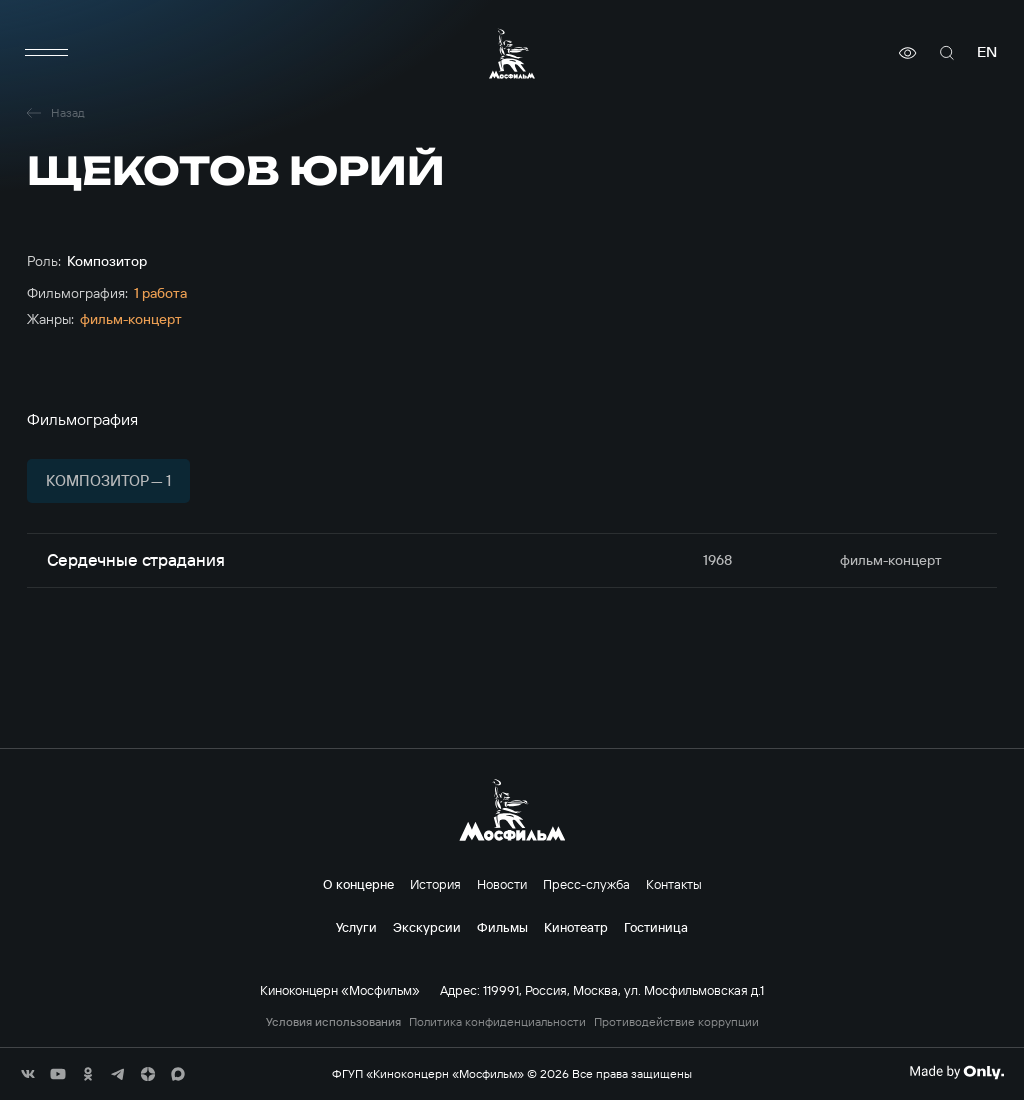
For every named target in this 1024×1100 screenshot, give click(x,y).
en (987, 52)
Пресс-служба (586, 884)
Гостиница (656, 927)
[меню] (47, 53)
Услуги (356, 927)
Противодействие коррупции (676, 1022)
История (435, 884)
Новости (502, 884)
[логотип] (512, 53)
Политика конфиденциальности (497, 1022)
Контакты (674, 884)
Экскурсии (427, 927)
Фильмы (502, 927)
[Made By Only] (956, 1072)
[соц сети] (28, 1074)
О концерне (358, 884)
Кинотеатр (576, 927)
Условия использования (333, 1022)
